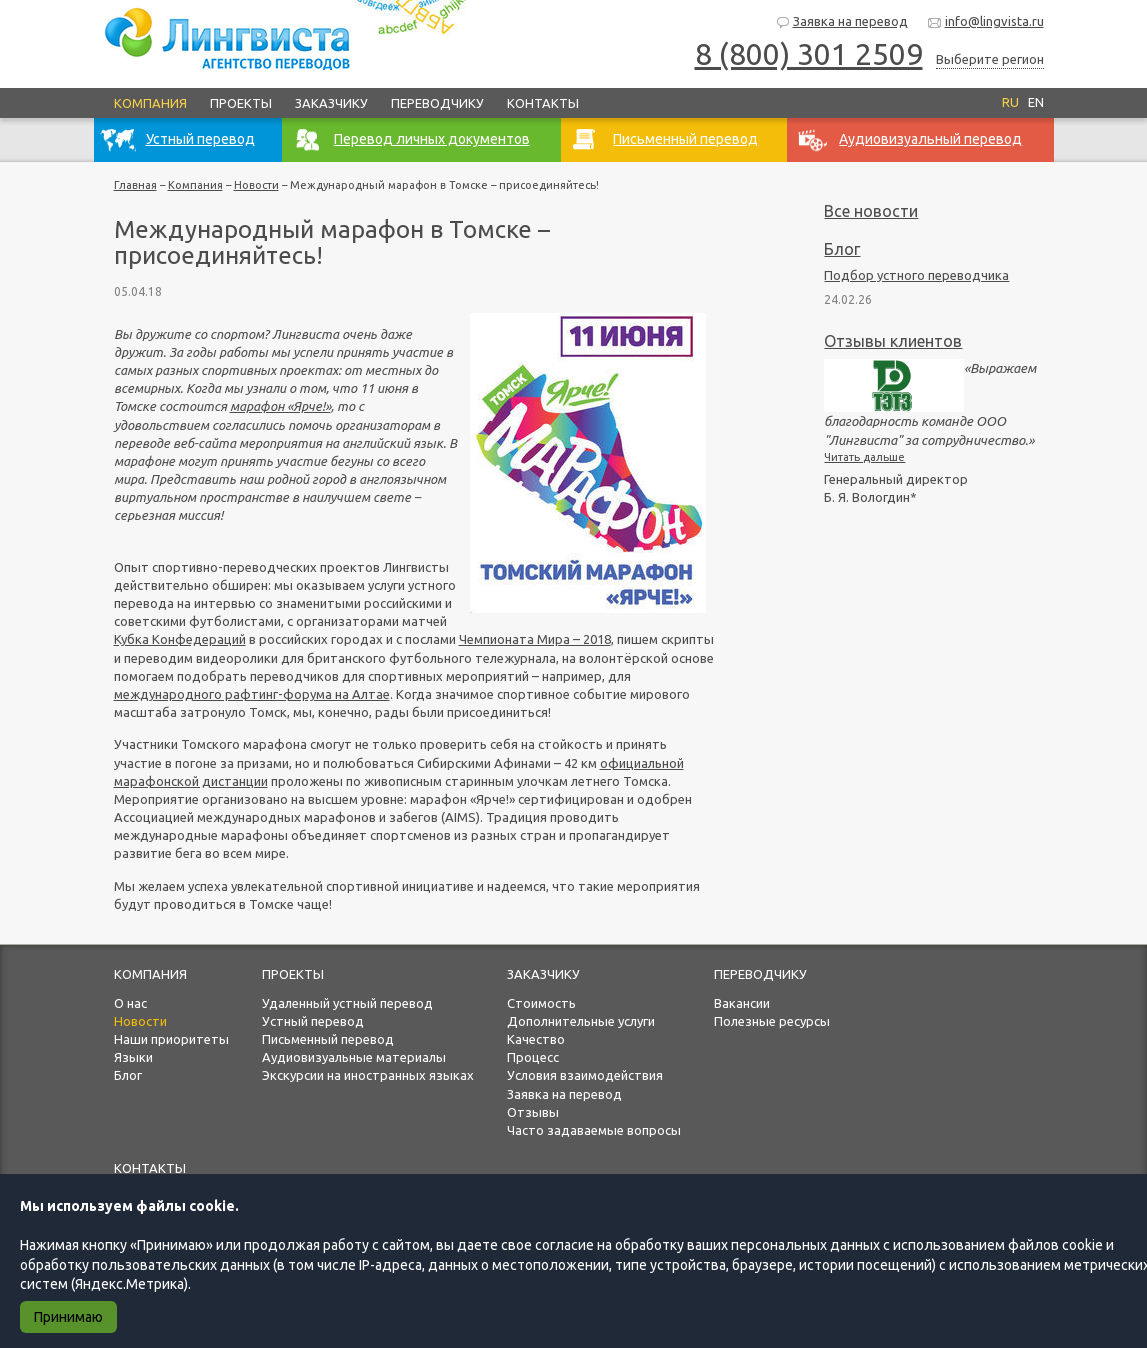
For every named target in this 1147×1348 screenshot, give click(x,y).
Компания (150, 103)
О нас (130, 1003)
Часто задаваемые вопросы (594, 1130)
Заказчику (331, 103)
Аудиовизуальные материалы (354, 1057)
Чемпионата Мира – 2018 (535, 639)
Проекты (241, 103)
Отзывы (533, 1112)
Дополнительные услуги (581, 1021)
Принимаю (68, 1317)
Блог (842, 249)
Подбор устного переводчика (916, 275)
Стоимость (541, 1003)
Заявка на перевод (841, 22)
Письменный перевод (328, 1039)
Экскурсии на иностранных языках (368, 1075)
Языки (133, 1057)
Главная (135, 185)
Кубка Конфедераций (180, 639)
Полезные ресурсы (772, 1021)
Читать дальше (864, 457)
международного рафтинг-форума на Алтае (252, 694)
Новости (256, 185)
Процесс (533, 1057)
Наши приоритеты (171, 1039)
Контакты (543, 103)
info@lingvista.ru (985, 22)
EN (1036, 102)
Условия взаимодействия (585, 1075)
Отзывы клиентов (893, 341)
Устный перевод (313, 1021)
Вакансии (742, 1003)
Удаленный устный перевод (347, 1003)
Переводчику (437, 103)
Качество (536, 1039)
